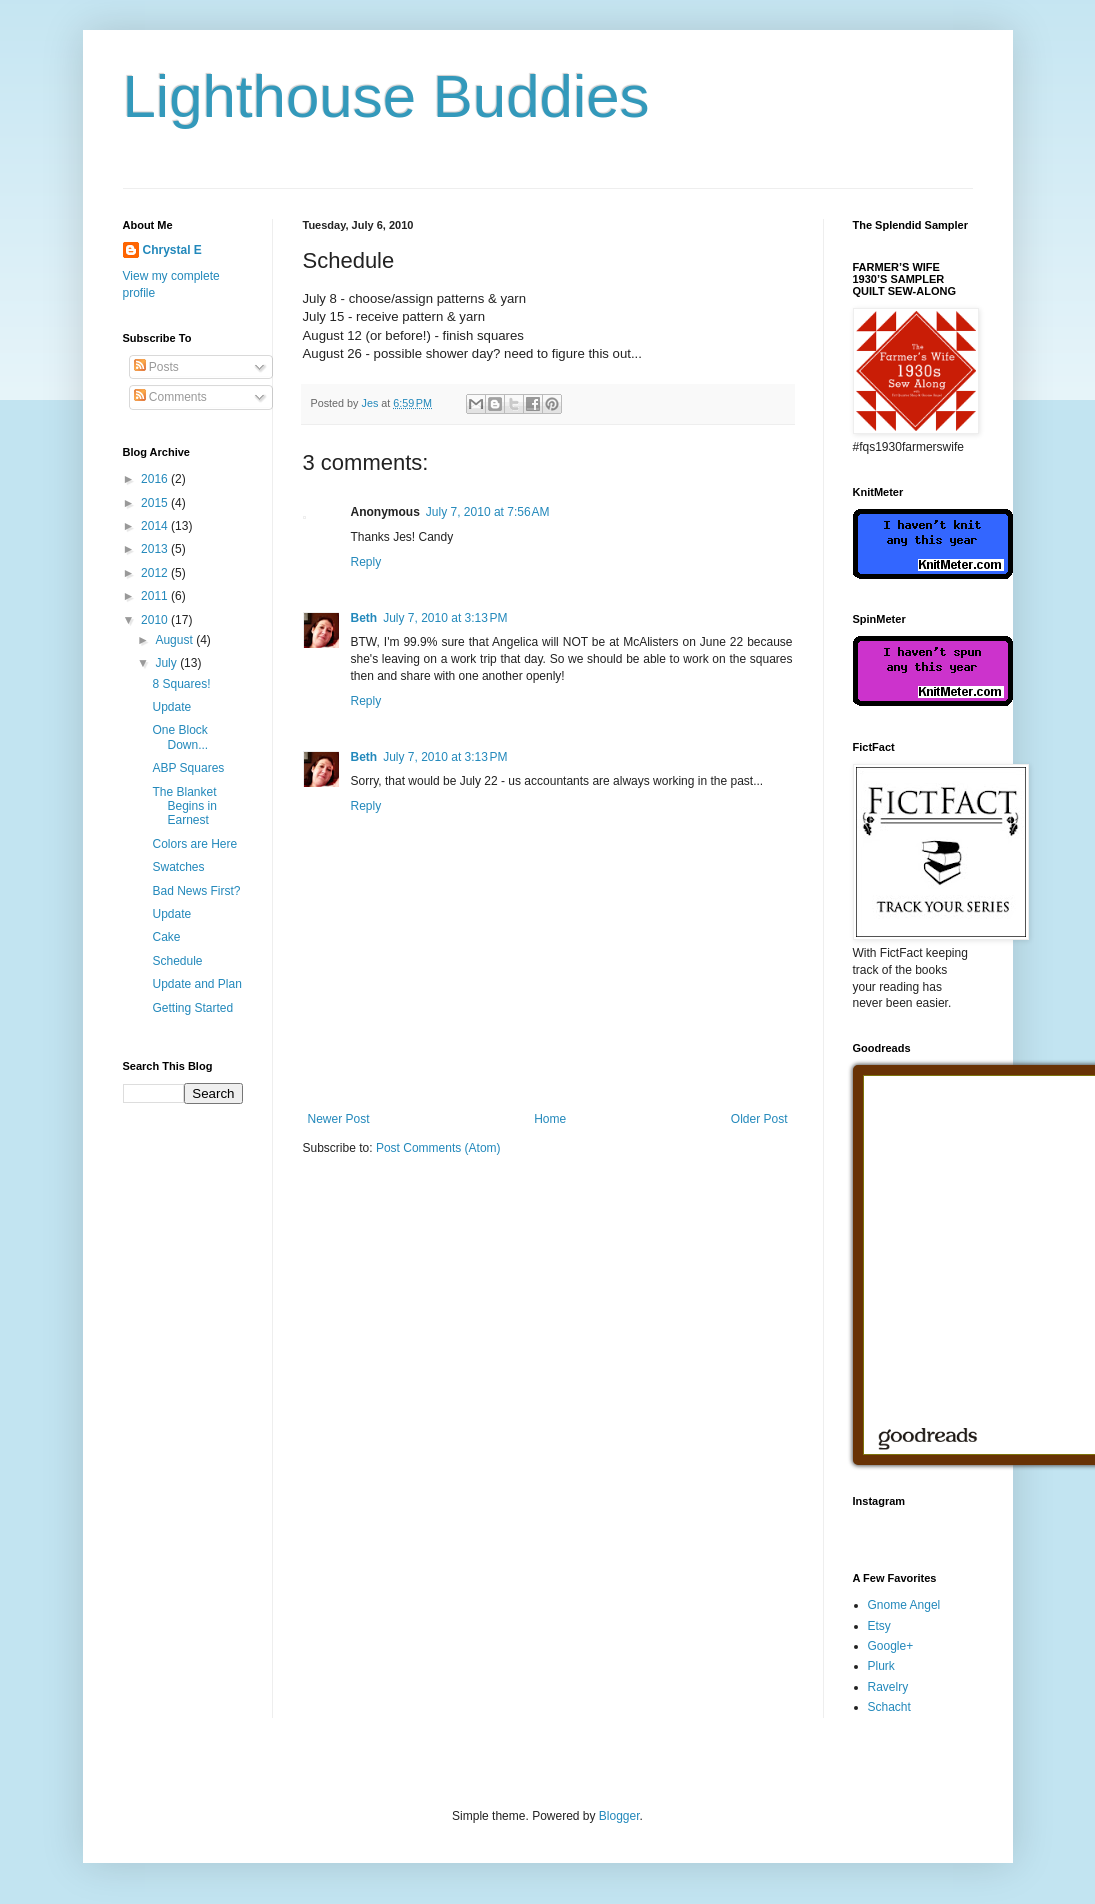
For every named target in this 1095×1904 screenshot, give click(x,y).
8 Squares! (181, 684)
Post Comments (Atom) (438, 1148)
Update (171, 707)
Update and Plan (196, 984)
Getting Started (192, 1008)
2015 (156, 503)
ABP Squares (188, 768)
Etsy (879, 1626)
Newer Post (339, 1119)
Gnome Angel (904, 1605)
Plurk (881, 1666)
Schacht (889, 1707)
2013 (156, 549)
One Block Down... (180, 737)
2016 (156, 479)
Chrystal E (172, 250)
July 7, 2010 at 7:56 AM (488, 512)
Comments (170, 397)
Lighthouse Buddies (386, 96)
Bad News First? (196, 891)
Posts (156, 367)
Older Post (759, 1119)
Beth (364, 618)
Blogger (619, 1816)
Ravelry (888, 1687)
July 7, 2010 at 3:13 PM (445, 618)
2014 (156, 526)
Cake (166, 937)
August (175, 640)
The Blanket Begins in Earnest (184, 806)
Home (550, 1119)
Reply (366, 562)
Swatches (178, 867)
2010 (156, 620)
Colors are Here (194, 844)
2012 (156, 573)
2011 (156, 596)
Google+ (891, 1646)
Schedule (177, 961)
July (167, 663)
